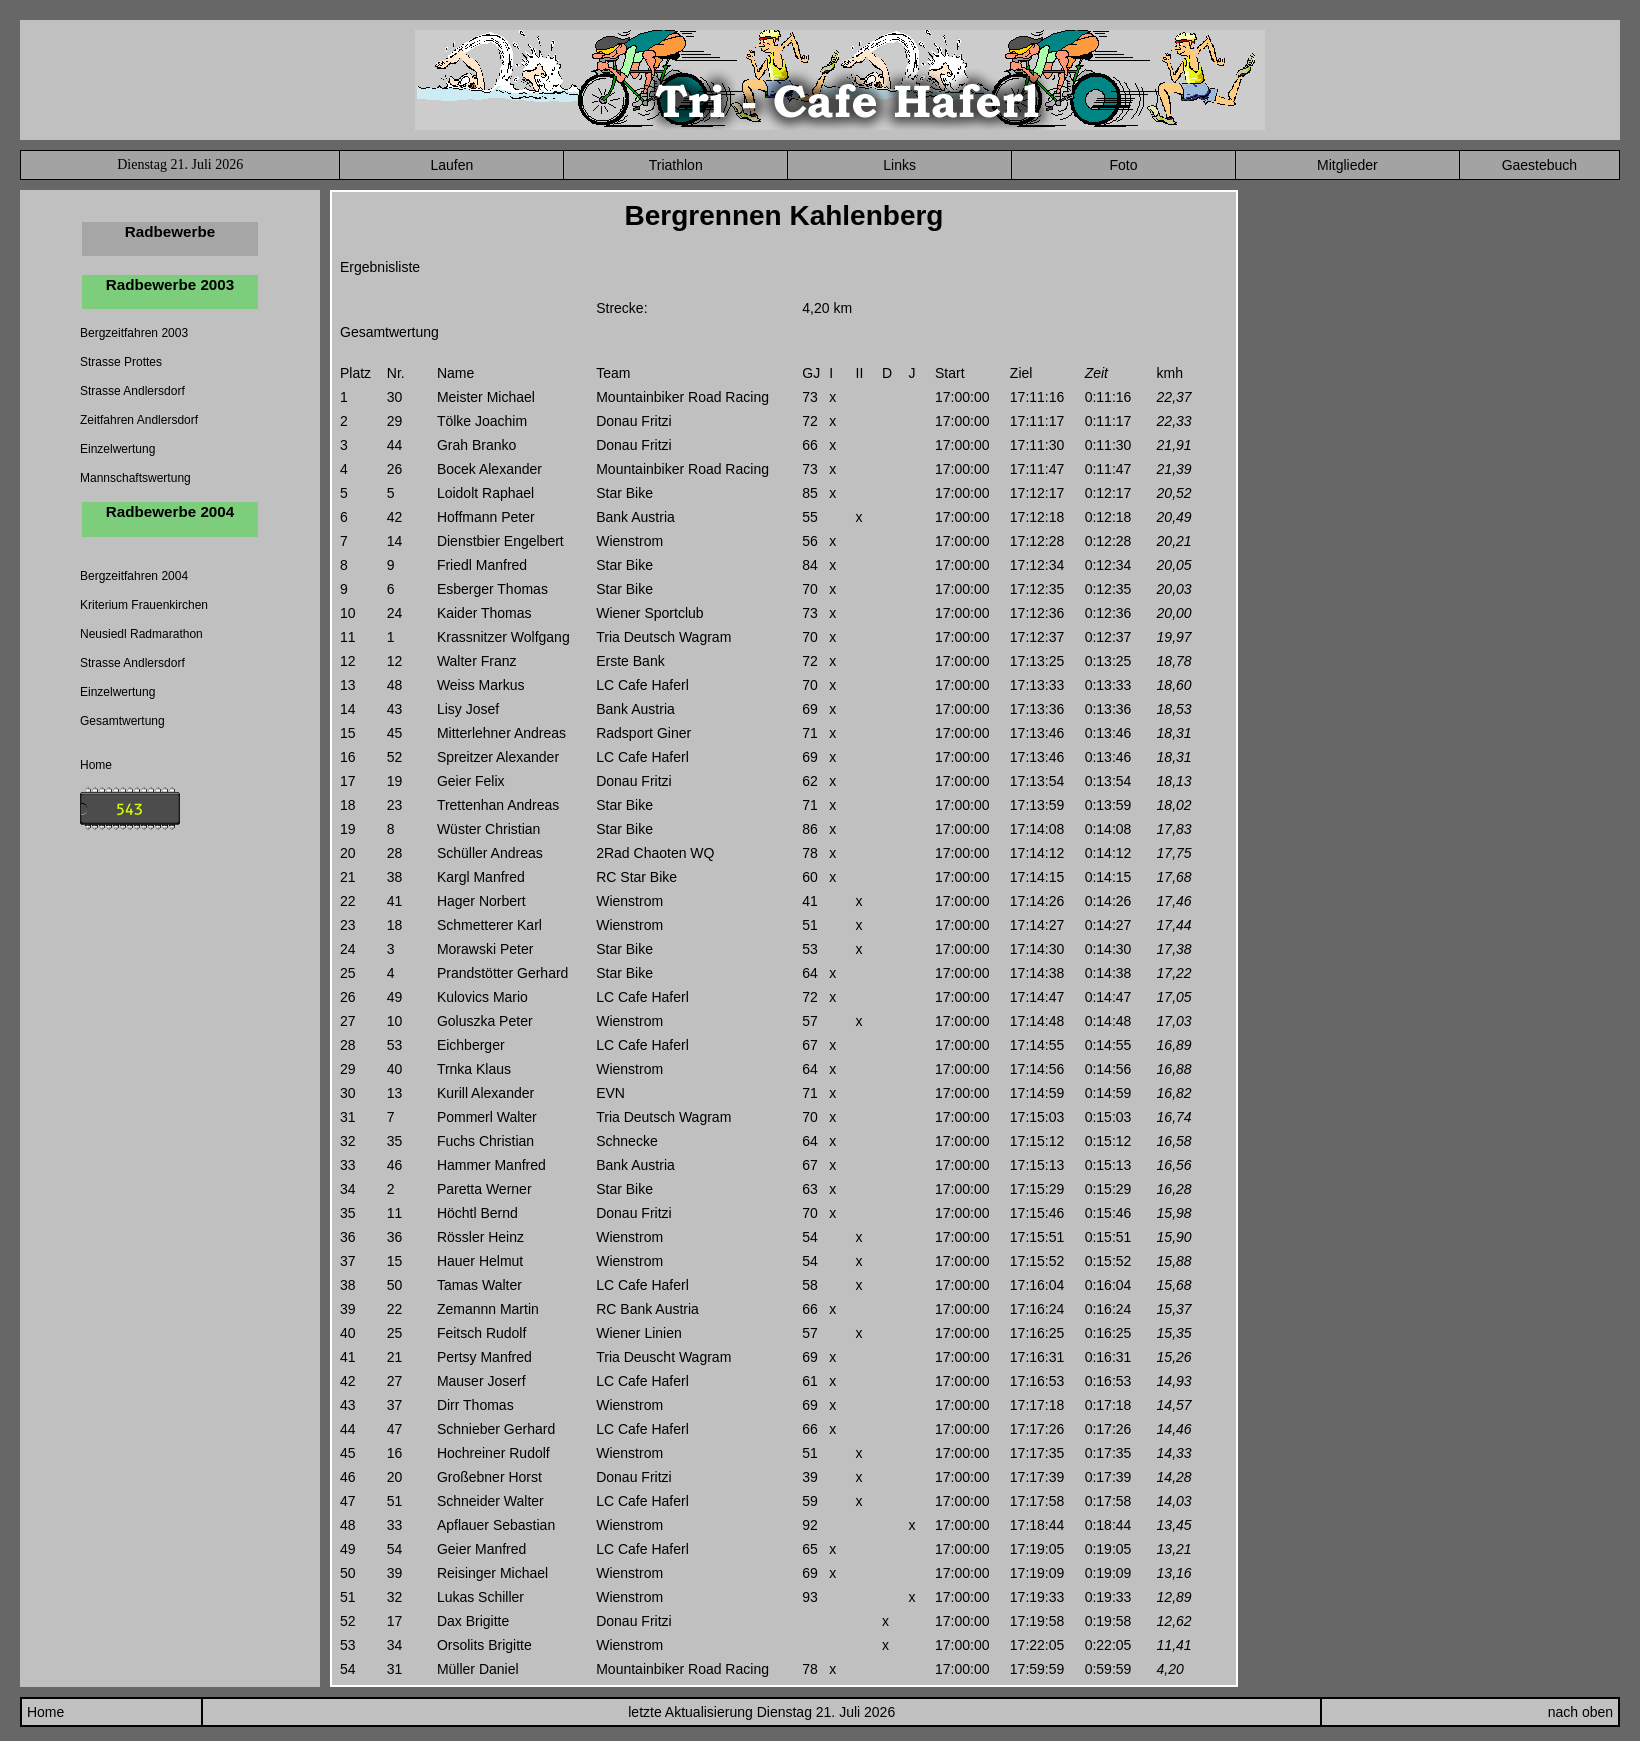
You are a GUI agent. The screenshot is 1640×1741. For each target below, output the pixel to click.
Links (899, 165)
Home (96, 765)
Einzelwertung (117, 449)
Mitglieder (1347, 165)
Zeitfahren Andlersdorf (139, 420)
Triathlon (676, 165)
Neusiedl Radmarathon (141, 634)
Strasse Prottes (121, 362)
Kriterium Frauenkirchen (144, 605)
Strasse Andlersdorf (132, 391)
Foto (1123, 165)
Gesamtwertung (122, 721)
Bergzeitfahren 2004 (134, 576)
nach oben (1580, 1712)
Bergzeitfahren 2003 (134, 333)
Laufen (451, 165)
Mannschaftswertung (135, 478)
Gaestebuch (1540, 165)
